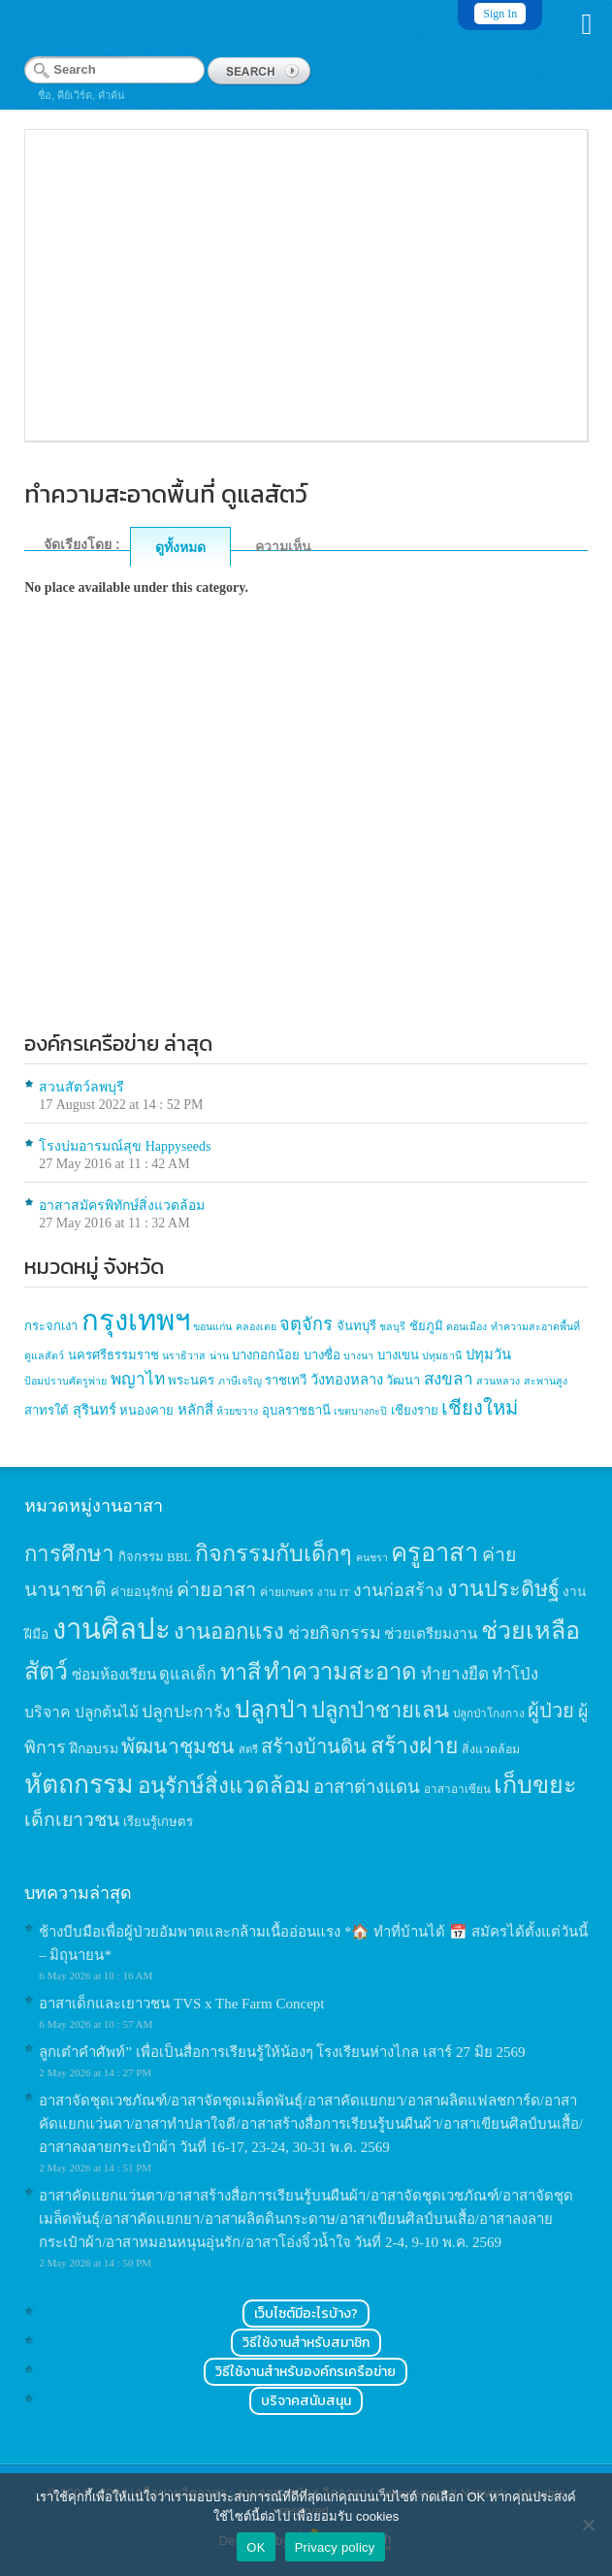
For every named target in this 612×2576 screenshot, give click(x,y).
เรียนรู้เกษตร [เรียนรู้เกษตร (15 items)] (158, 1821)
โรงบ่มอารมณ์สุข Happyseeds (124, 1146)
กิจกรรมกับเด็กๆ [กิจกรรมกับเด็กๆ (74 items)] (273, 1553)
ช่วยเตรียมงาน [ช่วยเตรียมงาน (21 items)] (430, 1633)
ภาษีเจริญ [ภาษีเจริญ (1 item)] (240, 1381)
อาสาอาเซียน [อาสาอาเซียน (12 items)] (457, 1789)
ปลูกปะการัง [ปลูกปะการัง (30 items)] (186, 1711)
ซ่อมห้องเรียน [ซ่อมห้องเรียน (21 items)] (114, 1674)
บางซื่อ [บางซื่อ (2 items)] (322, 1355)
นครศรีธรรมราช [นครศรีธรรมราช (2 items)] (113, 1355)
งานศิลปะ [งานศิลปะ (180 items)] (111, 1629)
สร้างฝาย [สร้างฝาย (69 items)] (414, 1745)
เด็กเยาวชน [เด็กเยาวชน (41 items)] (71, 1820)
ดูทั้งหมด (180, 547)
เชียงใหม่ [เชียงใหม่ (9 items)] (479, 1407)
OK (255, 2547)
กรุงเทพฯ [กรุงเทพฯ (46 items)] (135, 1320)
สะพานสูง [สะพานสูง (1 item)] (545, 1381)
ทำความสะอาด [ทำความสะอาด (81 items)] (340, 1671)
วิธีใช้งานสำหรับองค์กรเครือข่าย (305, 2372)
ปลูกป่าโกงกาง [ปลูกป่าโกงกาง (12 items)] (489, 1714)
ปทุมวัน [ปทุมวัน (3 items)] (488, 1354)
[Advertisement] (306, 853)
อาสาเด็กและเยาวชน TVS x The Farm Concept (181, 2003)
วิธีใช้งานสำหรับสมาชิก (306, 2342)
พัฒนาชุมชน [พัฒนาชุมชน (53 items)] (178, 1746)
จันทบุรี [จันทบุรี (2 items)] (356, 1326)
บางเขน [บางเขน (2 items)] (398, 1355)
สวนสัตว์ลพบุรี (81, 1087)
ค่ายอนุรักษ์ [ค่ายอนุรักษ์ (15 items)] (142, 1591)
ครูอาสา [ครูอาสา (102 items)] (434, 1553)
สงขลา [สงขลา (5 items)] (448, 1379)
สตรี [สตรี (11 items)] (248, 1749)
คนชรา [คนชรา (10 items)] (372, 1557)
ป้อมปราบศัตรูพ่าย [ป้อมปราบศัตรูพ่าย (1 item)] (65, 1381)
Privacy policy (335, 2547)
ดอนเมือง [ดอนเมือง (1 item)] (466, 1326)
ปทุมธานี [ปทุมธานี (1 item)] (442, 1356)
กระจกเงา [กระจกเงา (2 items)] (51, 1326)
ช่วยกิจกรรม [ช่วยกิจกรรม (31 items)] (334, 1633)
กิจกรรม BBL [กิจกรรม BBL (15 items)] (155, 1556)
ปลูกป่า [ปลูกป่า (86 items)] (271, 1709)
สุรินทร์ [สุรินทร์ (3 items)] (94, 1410)
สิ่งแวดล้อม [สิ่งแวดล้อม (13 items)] (491, 1749)
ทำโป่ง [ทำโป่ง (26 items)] (515, 1674)
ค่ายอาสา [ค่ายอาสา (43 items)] (216, 1589)
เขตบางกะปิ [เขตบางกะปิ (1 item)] (360, 1411)
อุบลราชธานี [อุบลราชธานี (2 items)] (296, 1410)
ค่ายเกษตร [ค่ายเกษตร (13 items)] (287, 1592)
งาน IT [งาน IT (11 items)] (333, 1592)
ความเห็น (283, 546)
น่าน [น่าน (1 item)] (219, 1356)
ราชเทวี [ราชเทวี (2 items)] (285, 1380)
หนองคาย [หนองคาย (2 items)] (146, 1410)
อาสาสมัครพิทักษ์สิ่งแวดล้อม (122, 1205)
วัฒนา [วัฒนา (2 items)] (403, 1380)
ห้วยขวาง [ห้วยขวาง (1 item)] (237, 1411)
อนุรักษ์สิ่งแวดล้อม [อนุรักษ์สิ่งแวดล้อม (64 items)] (224, 1786)
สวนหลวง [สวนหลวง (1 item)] (498, 1381)
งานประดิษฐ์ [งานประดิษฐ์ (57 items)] (503, 1589)
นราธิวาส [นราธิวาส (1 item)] (184, 1356)
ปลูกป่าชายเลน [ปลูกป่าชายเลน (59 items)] (380, 1710)
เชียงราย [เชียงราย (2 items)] (414, 1410)
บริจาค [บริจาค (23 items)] (47, 1712)
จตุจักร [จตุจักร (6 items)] (306, 1324)
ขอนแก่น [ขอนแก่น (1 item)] (212, 1326)
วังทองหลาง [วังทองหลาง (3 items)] (346, 1379)
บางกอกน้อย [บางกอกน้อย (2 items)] (266, 1355)
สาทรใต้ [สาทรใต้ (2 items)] (46, 1410)
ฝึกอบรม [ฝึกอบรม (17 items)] (94, 1748)
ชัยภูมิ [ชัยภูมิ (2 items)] (426, 1326)
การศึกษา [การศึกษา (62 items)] (69, 1554)
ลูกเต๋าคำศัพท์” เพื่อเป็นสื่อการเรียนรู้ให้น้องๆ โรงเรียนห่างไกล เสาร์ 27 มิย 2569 (282, 2052)
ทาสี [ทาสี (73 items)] (240, 1671)
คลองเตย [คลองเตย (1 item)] (256, 1326)
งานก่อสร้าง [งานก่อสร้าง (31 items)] (398, 1590)
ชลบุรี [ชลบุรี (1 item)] (392, 1326)
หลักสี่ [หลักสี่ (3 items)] (195, 1410)
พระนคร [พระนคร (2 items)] (191, 1380)
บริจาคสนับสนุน (306, 2401)
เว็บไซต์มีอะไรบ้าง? (306, 2313)
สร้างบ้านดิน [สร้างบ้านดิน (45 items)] (314, 1746)
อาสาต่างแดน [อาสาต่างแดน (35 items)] (366, 1787)
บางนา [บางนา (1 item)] (358, 1356)
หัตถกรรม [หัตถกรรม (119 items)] (79, 1784)
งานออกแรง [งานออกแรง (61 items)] (229, 1631)
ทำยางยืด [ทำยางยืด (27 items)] (455, 1674)
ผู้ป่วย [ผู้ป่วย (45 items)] (551, 1710)
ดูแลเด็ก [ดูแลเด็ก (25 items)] (187, 1674)
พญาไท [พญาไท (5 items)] (138, 1379)
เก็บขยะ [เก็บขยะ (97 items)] (535, 1785)
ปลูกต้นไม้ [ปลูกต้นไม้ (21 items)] (107, 1712)
